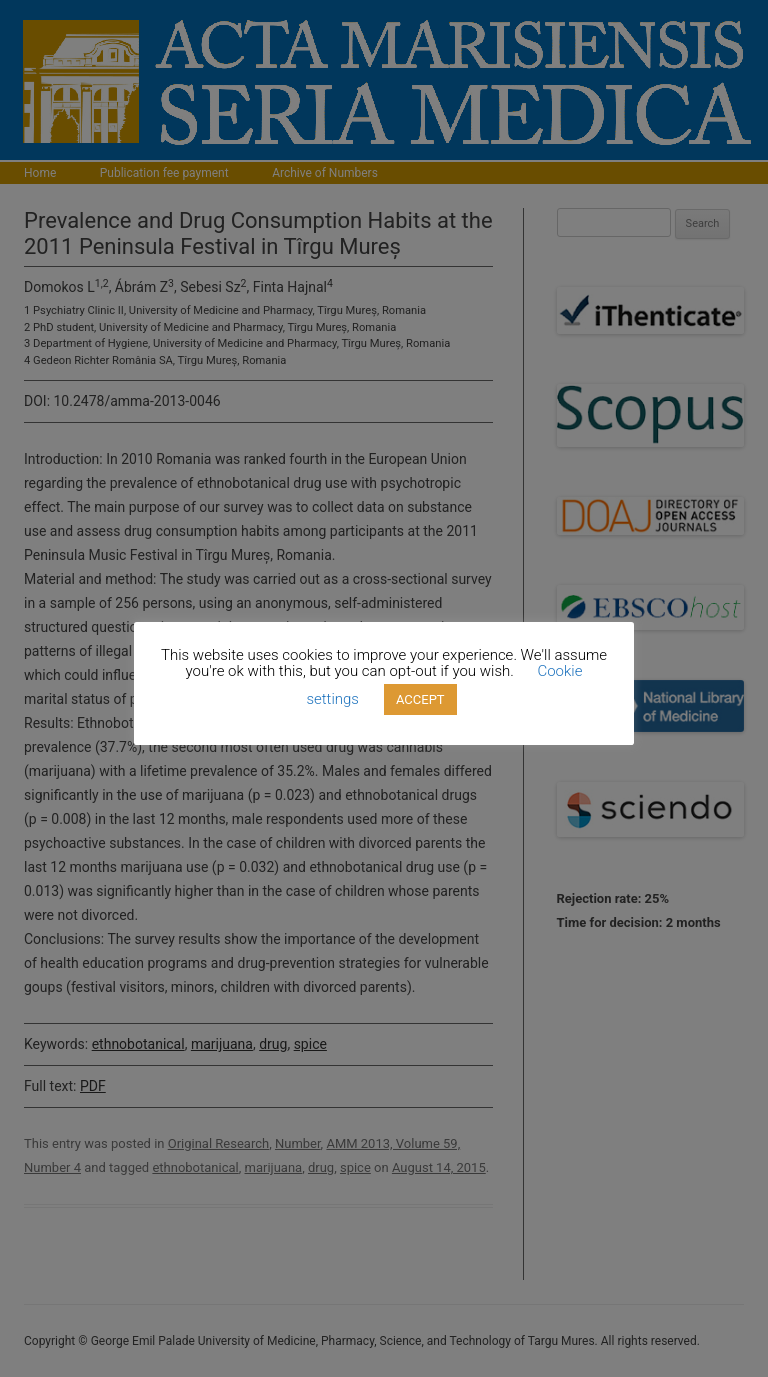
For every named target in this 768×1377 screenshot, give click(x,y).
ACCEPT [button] (420, 699)
